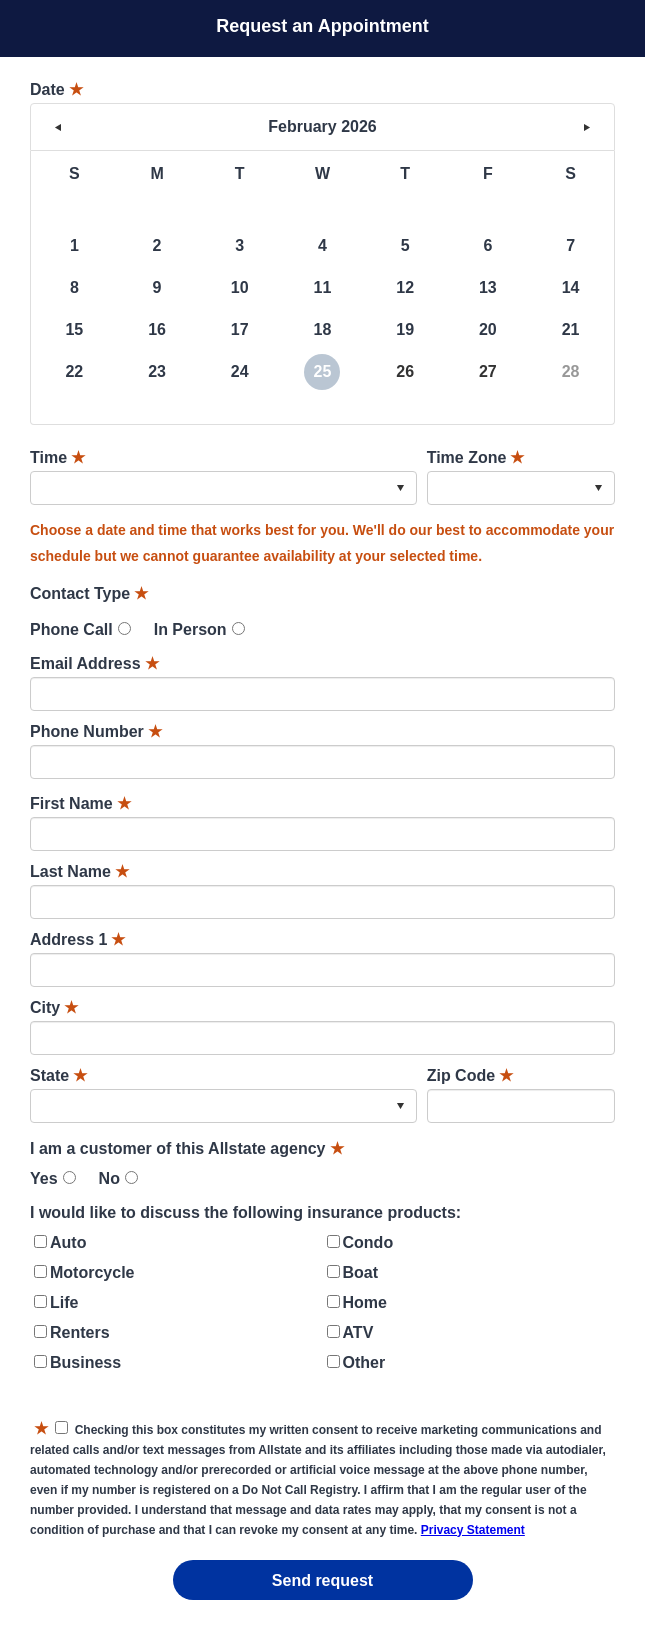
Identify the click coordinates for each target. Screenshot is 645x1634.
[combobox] (223, 488)
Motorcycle (92, 1272)
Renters (80, 1332)
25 (323, 371)
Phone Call (71, 629)
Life (64, 1302)
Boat (361, 1272)
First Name (80, 803)
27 (488, 371)
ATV (358, 1332)
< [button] (58, 127)
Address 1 (77, 939)
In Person (190, 629)
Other (364, 1362)
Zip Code (470, 1075)
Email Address (94, 663)
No (109, 1178)
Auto (68, 1242)
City (54, 1007)
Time (57, 457)
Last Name (79, 871)
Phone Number (96, 731)
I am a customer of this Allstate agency (187, 1148)
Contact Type (89, 593)
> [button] (587, 127)
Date (56, 89)
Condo (368, 1242)
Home (365, 1302)
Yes (44, 1178)
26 (405, 371)
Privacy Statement (473, 1530)
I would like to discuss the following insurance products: (245, 1212)
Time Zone (476, 457)
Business (85, 1362)
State (58, 1075)
